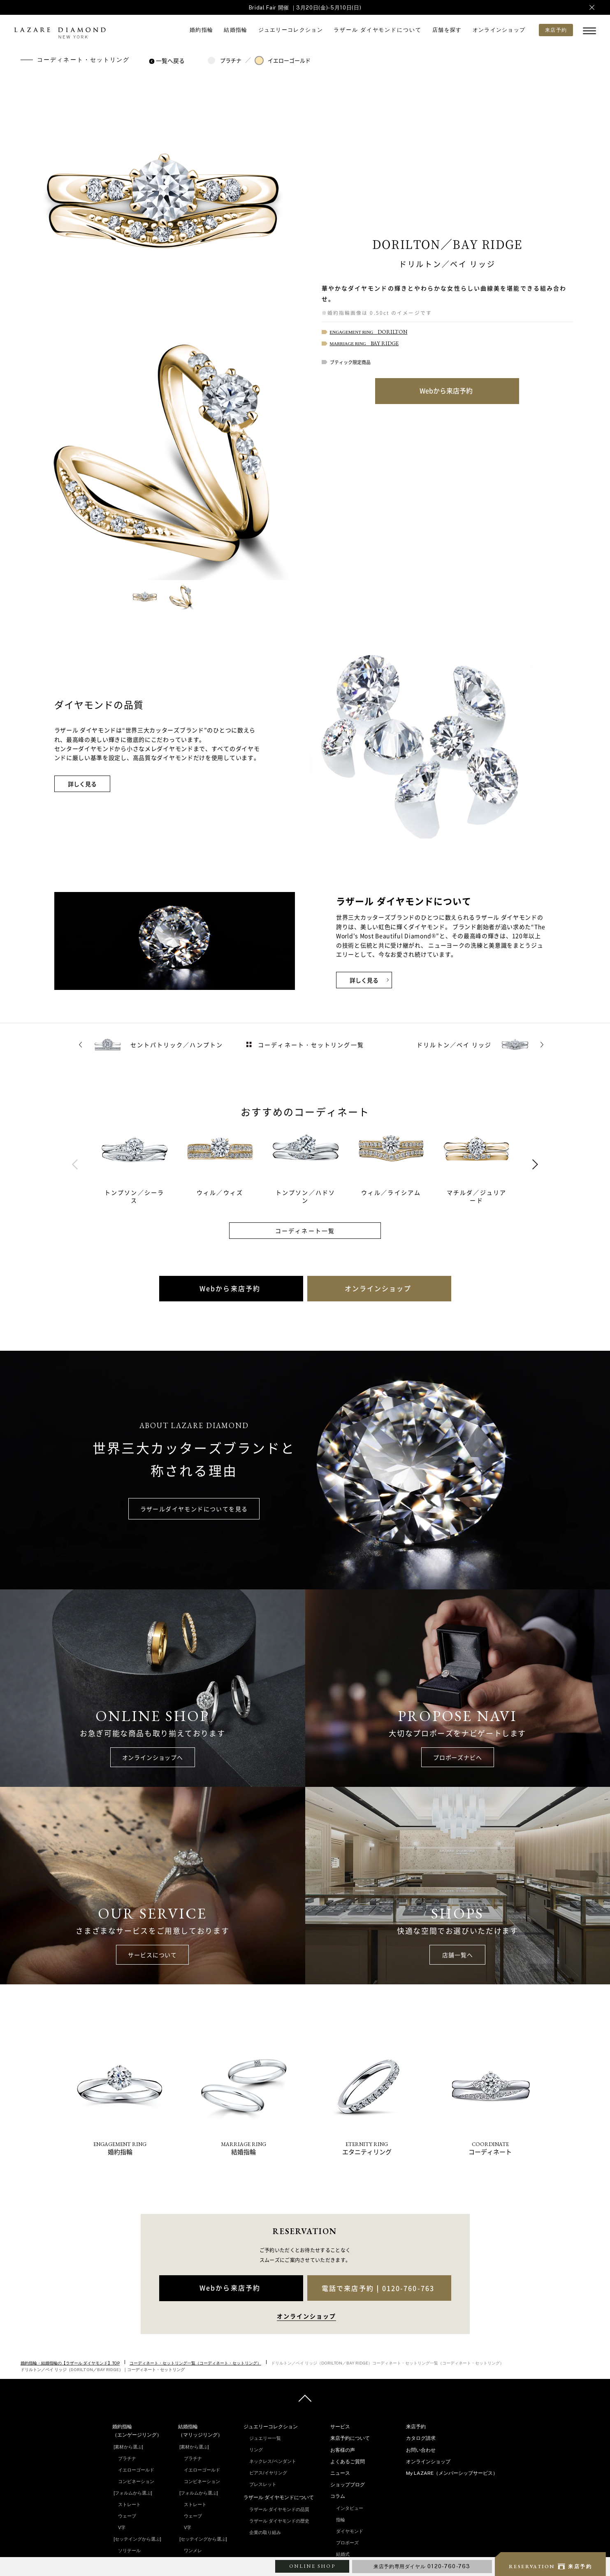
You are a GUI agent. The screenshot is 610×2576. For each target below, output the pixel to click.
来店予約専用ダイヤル (422, 2566)
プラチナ (224, 60)
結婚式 (343, 2554)
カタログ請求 (421, 2438)
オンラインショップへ (152, 1757)
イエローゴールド (283, 60)
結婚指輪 (235, 30)
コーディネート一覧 (305, 1230)
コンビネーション (136, 2481)
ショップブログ (347, 2485)
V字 (121, 2527)
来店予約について (350, 2438)
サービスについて (152, 1955)
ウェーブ (127, 2515)
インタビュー (349, 2508)
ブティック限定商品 (350, 362)
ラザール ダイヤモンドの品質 (279, 2509)
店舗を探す (447, 30)
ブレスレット (262, 2484)
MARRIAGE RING (364, 343)
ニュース (340, 2473)
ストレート (129, 2504)
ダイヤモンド (349, 2531)
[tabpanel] (144, 1164)
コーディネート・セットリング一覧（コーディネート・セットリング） (195, 2362)
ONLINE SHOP (312, 2566)
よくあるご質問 (347, 2462)
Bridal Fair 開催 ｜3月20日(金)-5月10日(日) (305, 7)
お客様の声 (342, 2450)
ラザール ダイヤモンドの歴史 (279, 2520)
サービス (340, 2427)
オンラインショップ (499, 30)
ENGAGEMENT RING (369, 332)
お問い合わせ (421, 2450)
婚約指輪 (201, 30)
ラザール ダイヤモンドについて (378, 30)
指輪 (340, 2519)
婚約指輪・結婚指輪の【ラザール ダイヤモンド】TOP (70, 2362)
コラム (337, 2496)
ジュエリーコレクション (290, 30)
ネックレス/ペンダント (272, 2461)
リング (256, 2449)
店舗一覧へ (457, 1955)
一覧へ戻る (168, 60)
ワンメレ (193, 2550)
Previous (75, 1164)
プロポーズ (347, 2542)
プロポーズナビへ (457, 1757)
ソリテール (129, 2550)
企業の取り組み (265, 2532)
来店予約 (416, 2427)
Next (535, 1164)
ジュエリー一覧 (265, 2438)
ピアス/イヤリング (268, 2472)
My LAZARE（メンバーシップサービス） (452, 2473)
